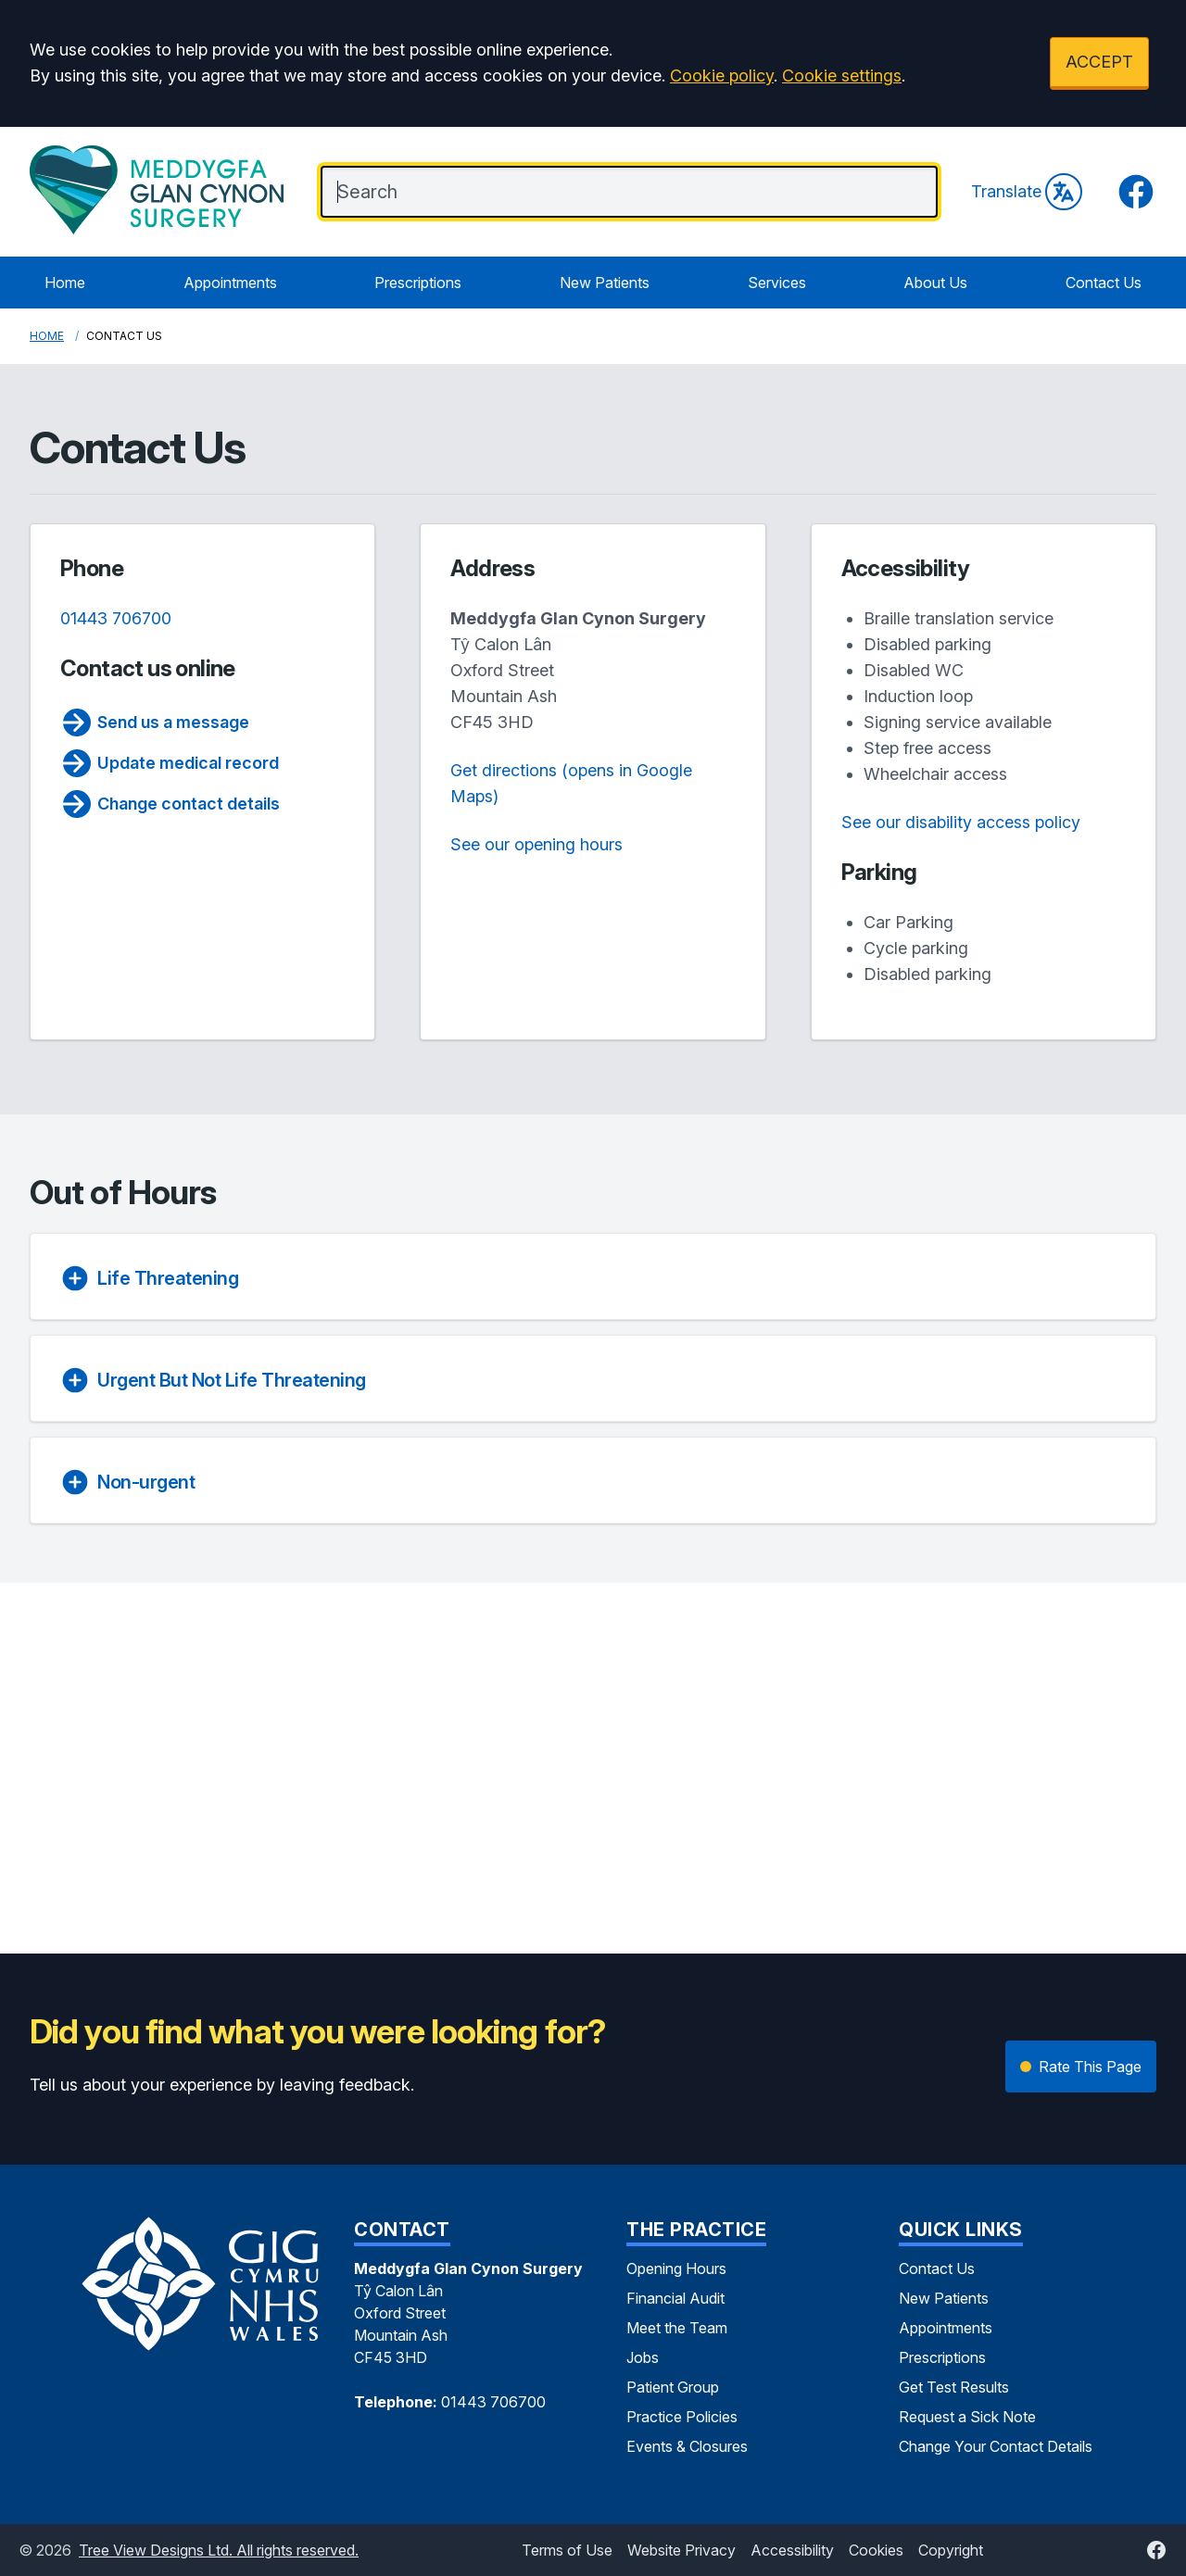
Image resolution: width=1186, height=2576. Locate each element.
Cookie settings (842, 75)
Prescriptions (417, 282)
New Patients (605, 282)
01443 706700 (115, 618)
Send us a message (154, 722)
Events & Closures (687, 2446)
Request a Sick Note (967, 2416)
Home (64, 282)
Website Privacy (681, 2550)
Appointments (230, 282)
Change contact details (170, 804)
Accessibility (792, 2550)
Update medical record (169, 763)
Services (777, 282)
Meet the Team (676, 2327)
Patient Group (672, 2387)
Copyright (950, 2550)
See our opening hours (536, 844)
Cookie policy (722, 75)
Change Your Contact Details (995, 2446)
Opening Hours (676, 2268)
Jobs (642, 2357)
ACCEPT (1099, 61)
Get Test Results (954, 2387)
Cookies (876, 2550)
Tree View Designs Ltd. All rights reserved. (219, 2550)
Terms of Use (567, 2550)
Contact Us (1104, 282)
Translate (1026, 191)
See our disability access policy (960, 822)
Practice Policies (682, 2416)
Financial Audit (675, 2298)
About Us (935, 282)
